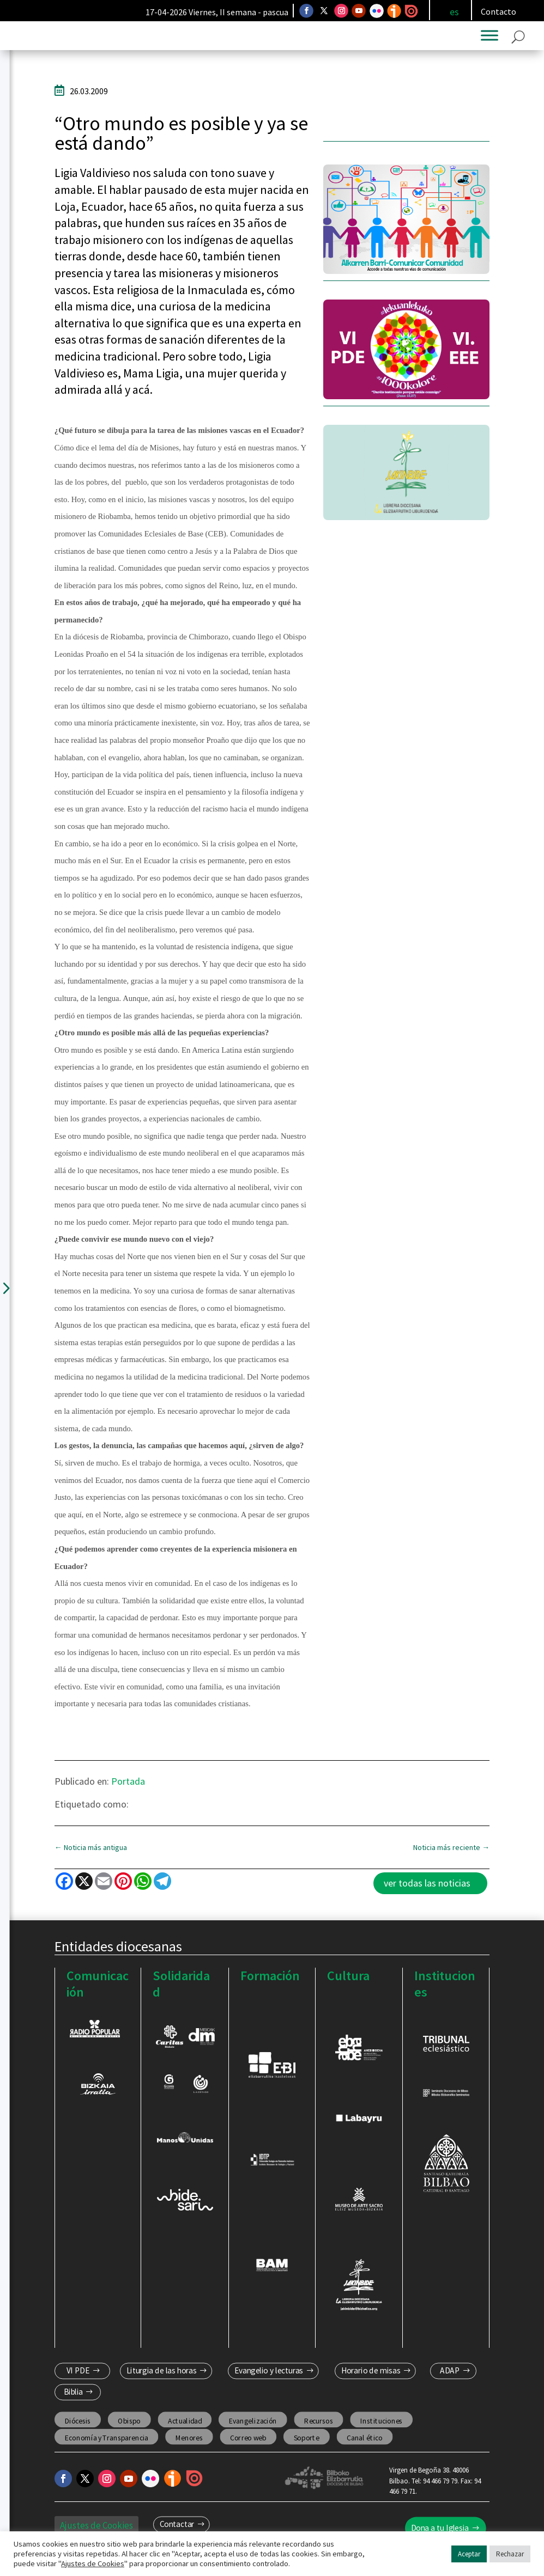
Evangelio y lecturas (269, 2379)
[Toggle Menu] (489, 45)
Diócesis (77, 2429)
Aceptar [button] (469, 2554)
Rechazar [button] (510, 2554)
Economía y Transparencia (106, 2447)
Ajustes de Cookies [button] (92, 2563)
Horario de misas (371, 2379)
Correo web (248, 2447)
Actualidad (184, 2429)
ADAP (450, 2379)
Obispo (129, 2429)
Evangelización (252, 2429)
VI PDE (77, 2379)
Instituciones (381, 2429)
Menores (189, 2447)
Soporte (306, 2447)
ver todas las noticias (427, 1893)
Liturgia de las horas (161, 2379)
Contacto (498, 11)
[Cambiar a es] (454, 11)
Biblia (73, 2401)
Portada (128, 1790)
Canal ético (364, 2447)
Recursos (318, 2429)
